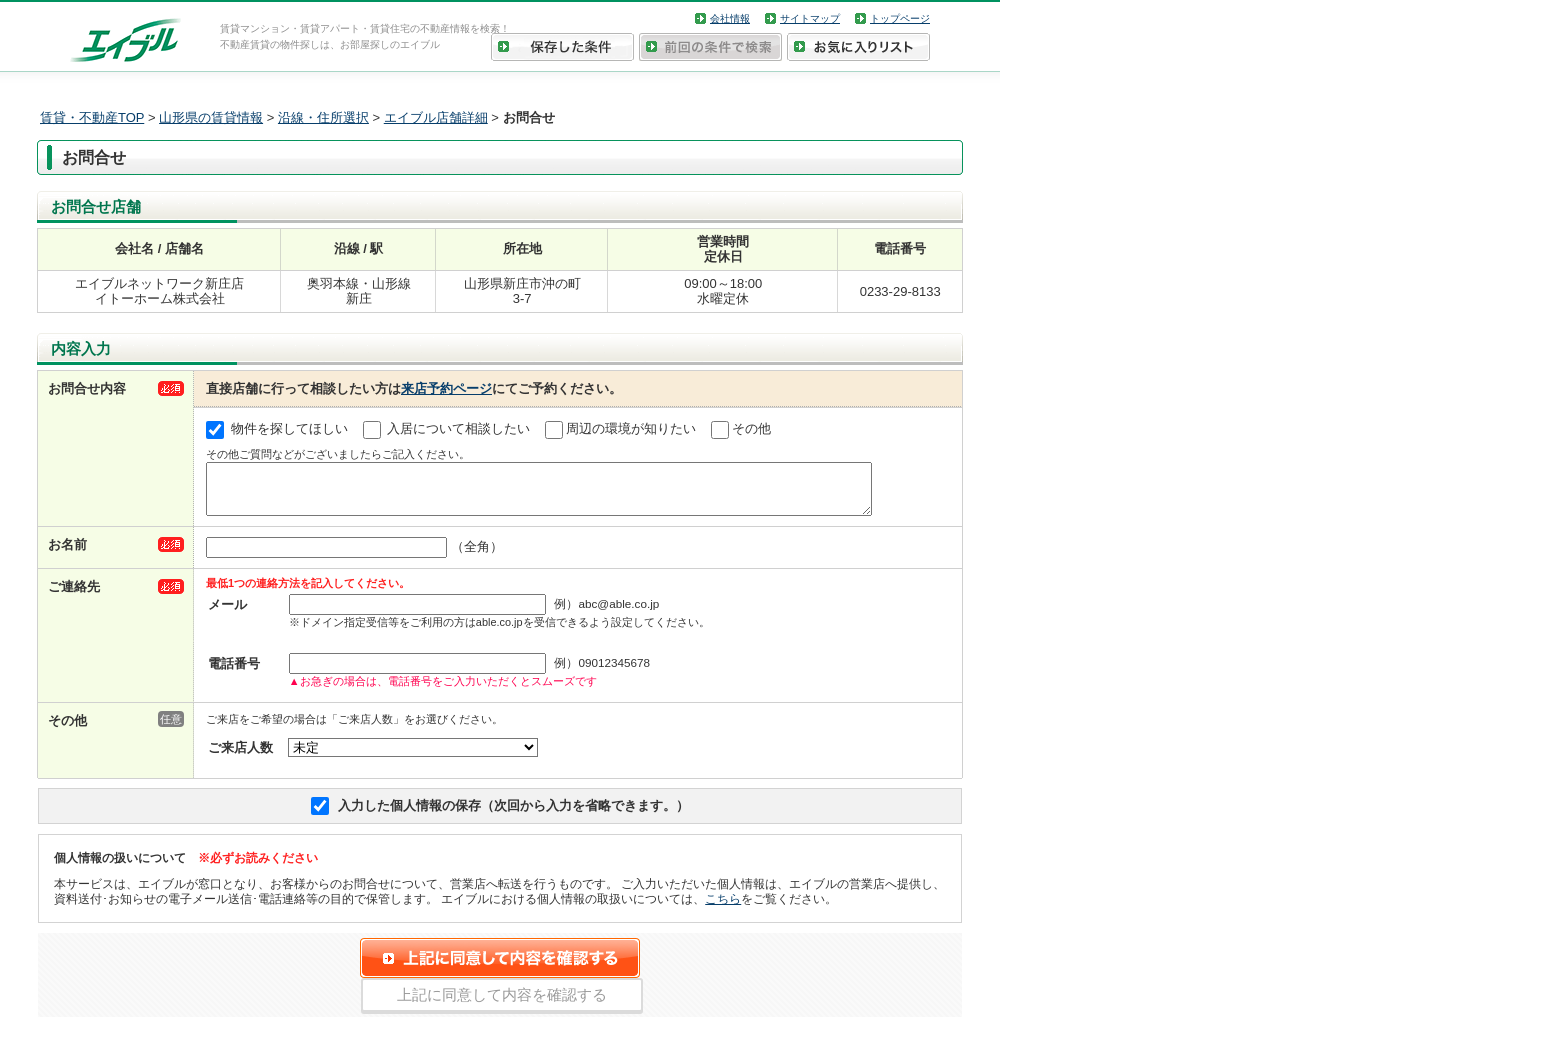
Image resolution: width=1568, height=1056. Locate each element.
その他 (751, 428)
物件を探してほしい (289, 428)
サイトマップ (810, 18)
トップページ (900, 18)
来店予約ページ (446, 388)
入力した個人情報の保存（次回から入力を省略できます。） (513, 814)
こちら (723, 907)
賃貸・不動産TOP (92, 117)
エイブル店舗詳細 (436, 117)
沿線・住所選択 (323, 117)
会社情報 (730, 18)
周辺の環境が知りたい (631, 428)
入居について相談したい (458, 428)
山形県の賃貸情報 (211, 117)
